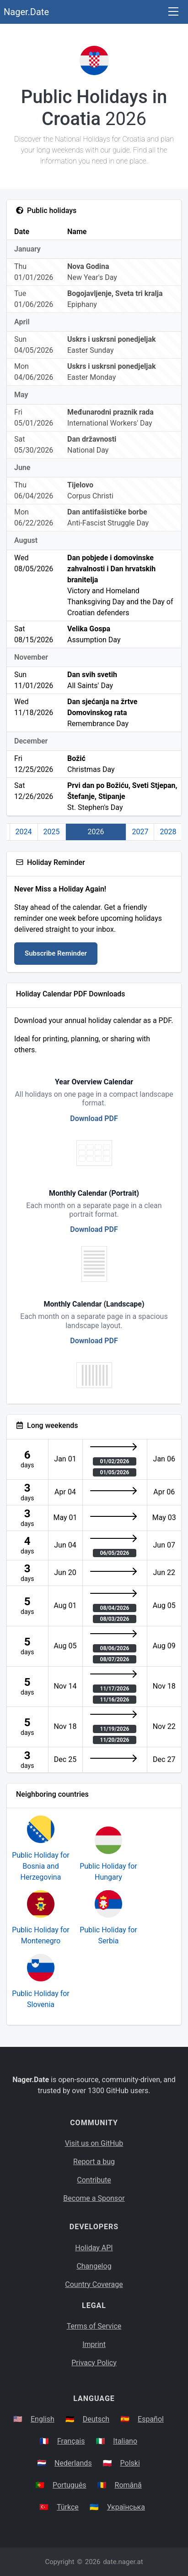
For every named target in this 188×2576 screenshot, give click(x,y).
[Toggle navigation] (173, 12)
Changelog (93, 2266)
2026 (96, 831)
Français (71, 2441)
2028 (168, 831)
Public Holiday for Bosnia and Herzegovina (41, 1866)
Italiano (125, 2441)
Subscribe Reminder (56, 953)
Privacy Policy (94, 2362)
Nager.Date (26, 11)
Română (128, 2485)
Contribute (94, 2180)
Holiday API (94, 2247)
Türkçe (68, 2507)
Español (151, 2419)
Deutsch (96, 2419)
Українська (126, 2507)
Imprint (94, 2344)
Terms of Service (94, 2326)
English (42, 2419)
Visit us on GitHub (94, 2143)
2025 (51, 831)
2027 (140, 831)
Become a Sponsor (93, 2198)
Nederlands (73, 2463)
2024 (24, 831)
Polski (130, 2463)
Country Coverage (94, 2284)
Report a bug (94, 2161)
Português (69, 2485)
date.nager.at (123, 2562)
